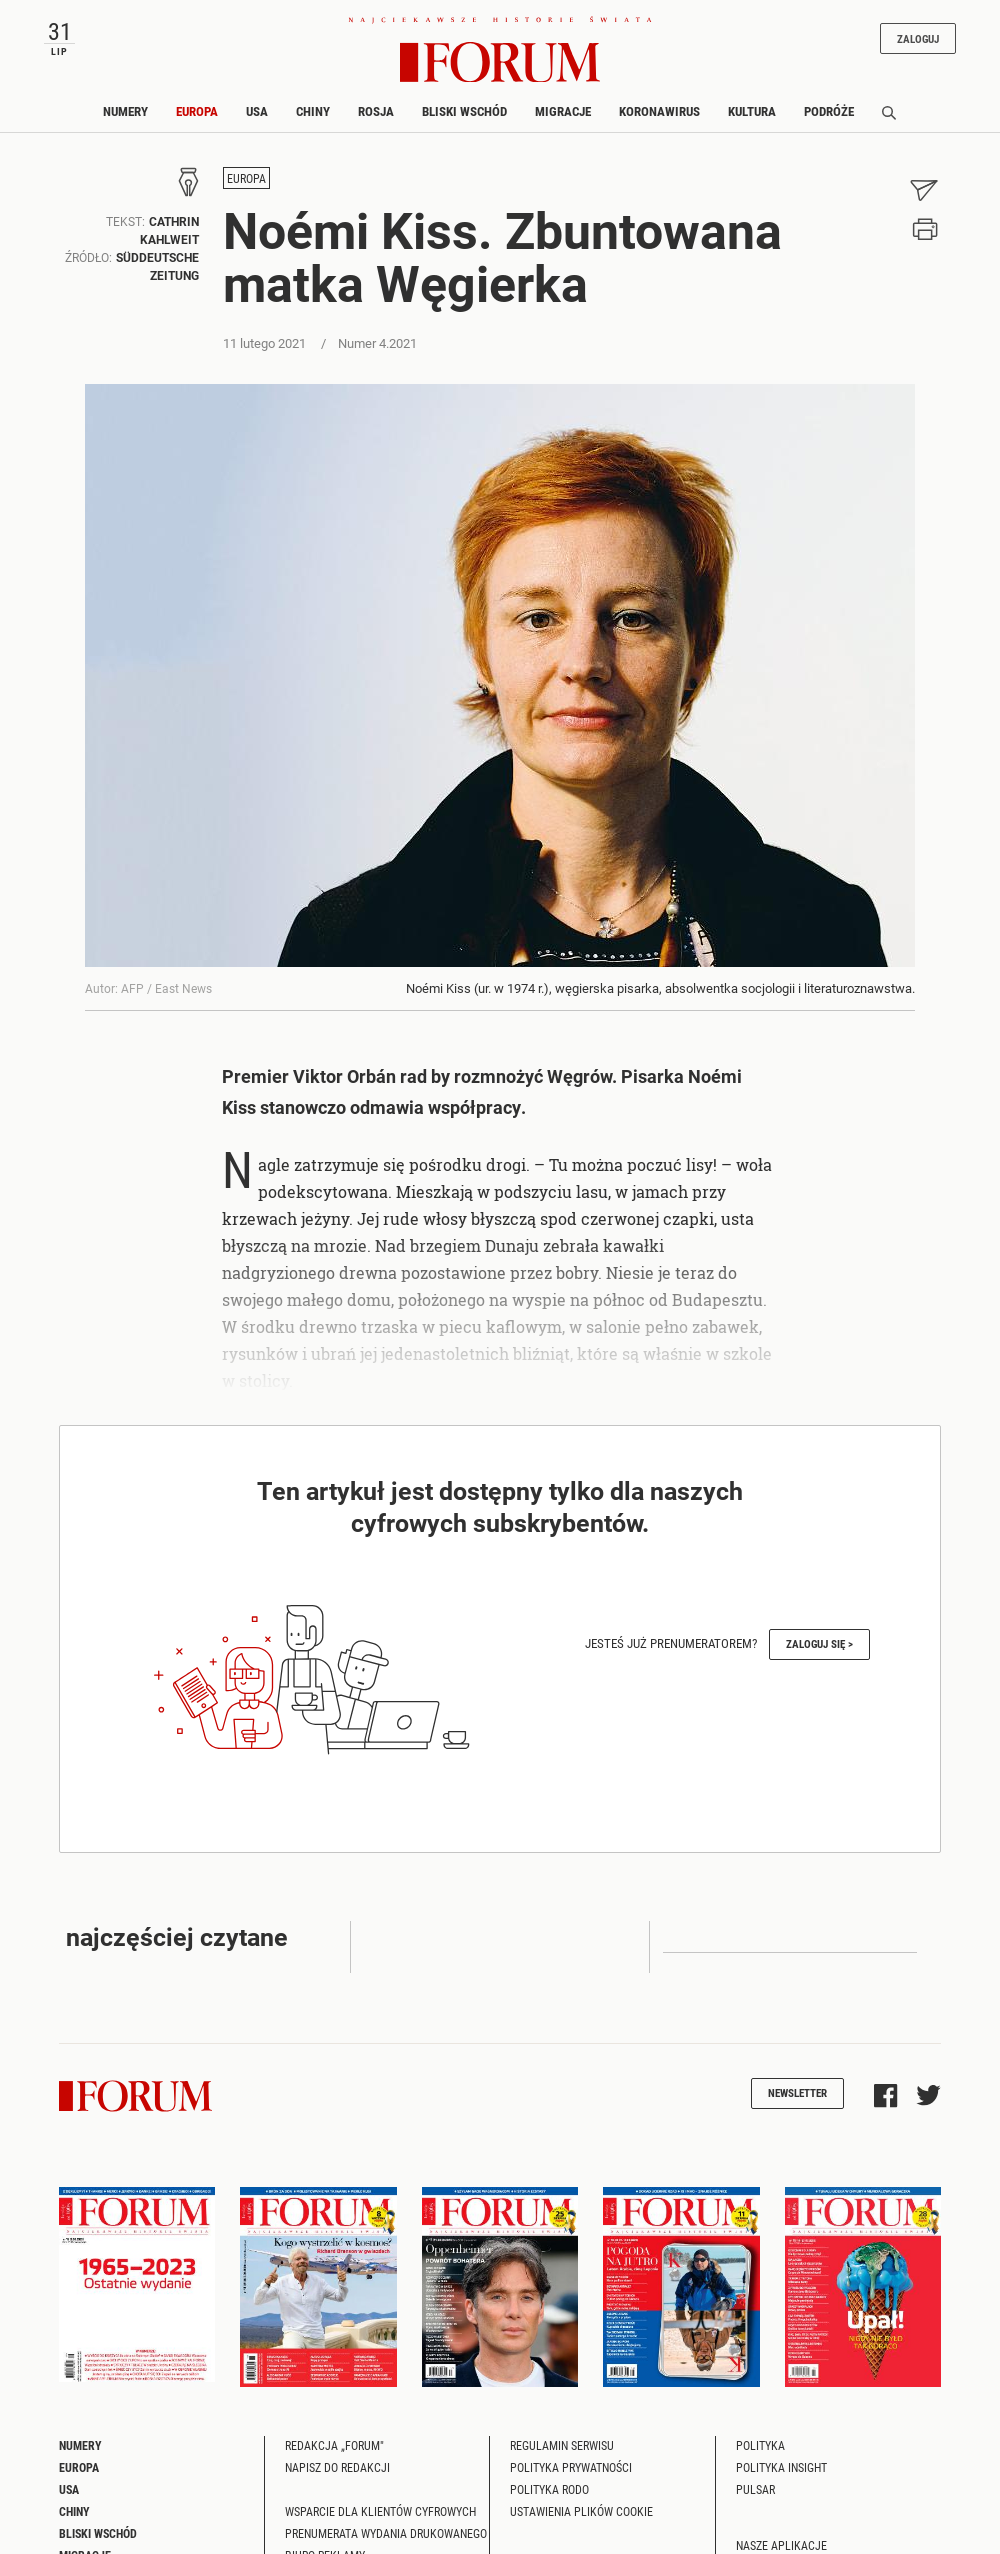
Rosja (376, 111)
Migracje (563, 111)
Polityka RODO (549, 2489)
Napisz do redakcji (337, 2467)
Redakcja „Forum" (334, 2445)
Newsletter (797, 2092)
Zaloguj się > (819, 1643)
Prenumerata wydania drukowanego (386, 2533)
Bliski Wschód (464, 111)
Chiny (313, 111)
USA (257, 111)
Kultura (752, 111)
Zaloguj (918, 38)
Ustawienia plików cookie (581, 2511)
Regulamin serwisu (562, 2445)
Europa (197, 111)
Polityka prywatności (571, 2467)
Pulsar (755, 2489)
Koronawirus (659, 111)
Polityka (760, 2445)
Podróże (829, 111)
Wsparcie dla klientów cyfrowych (380, 2511)
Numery (125, 111)
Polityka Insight (781, 2467)
